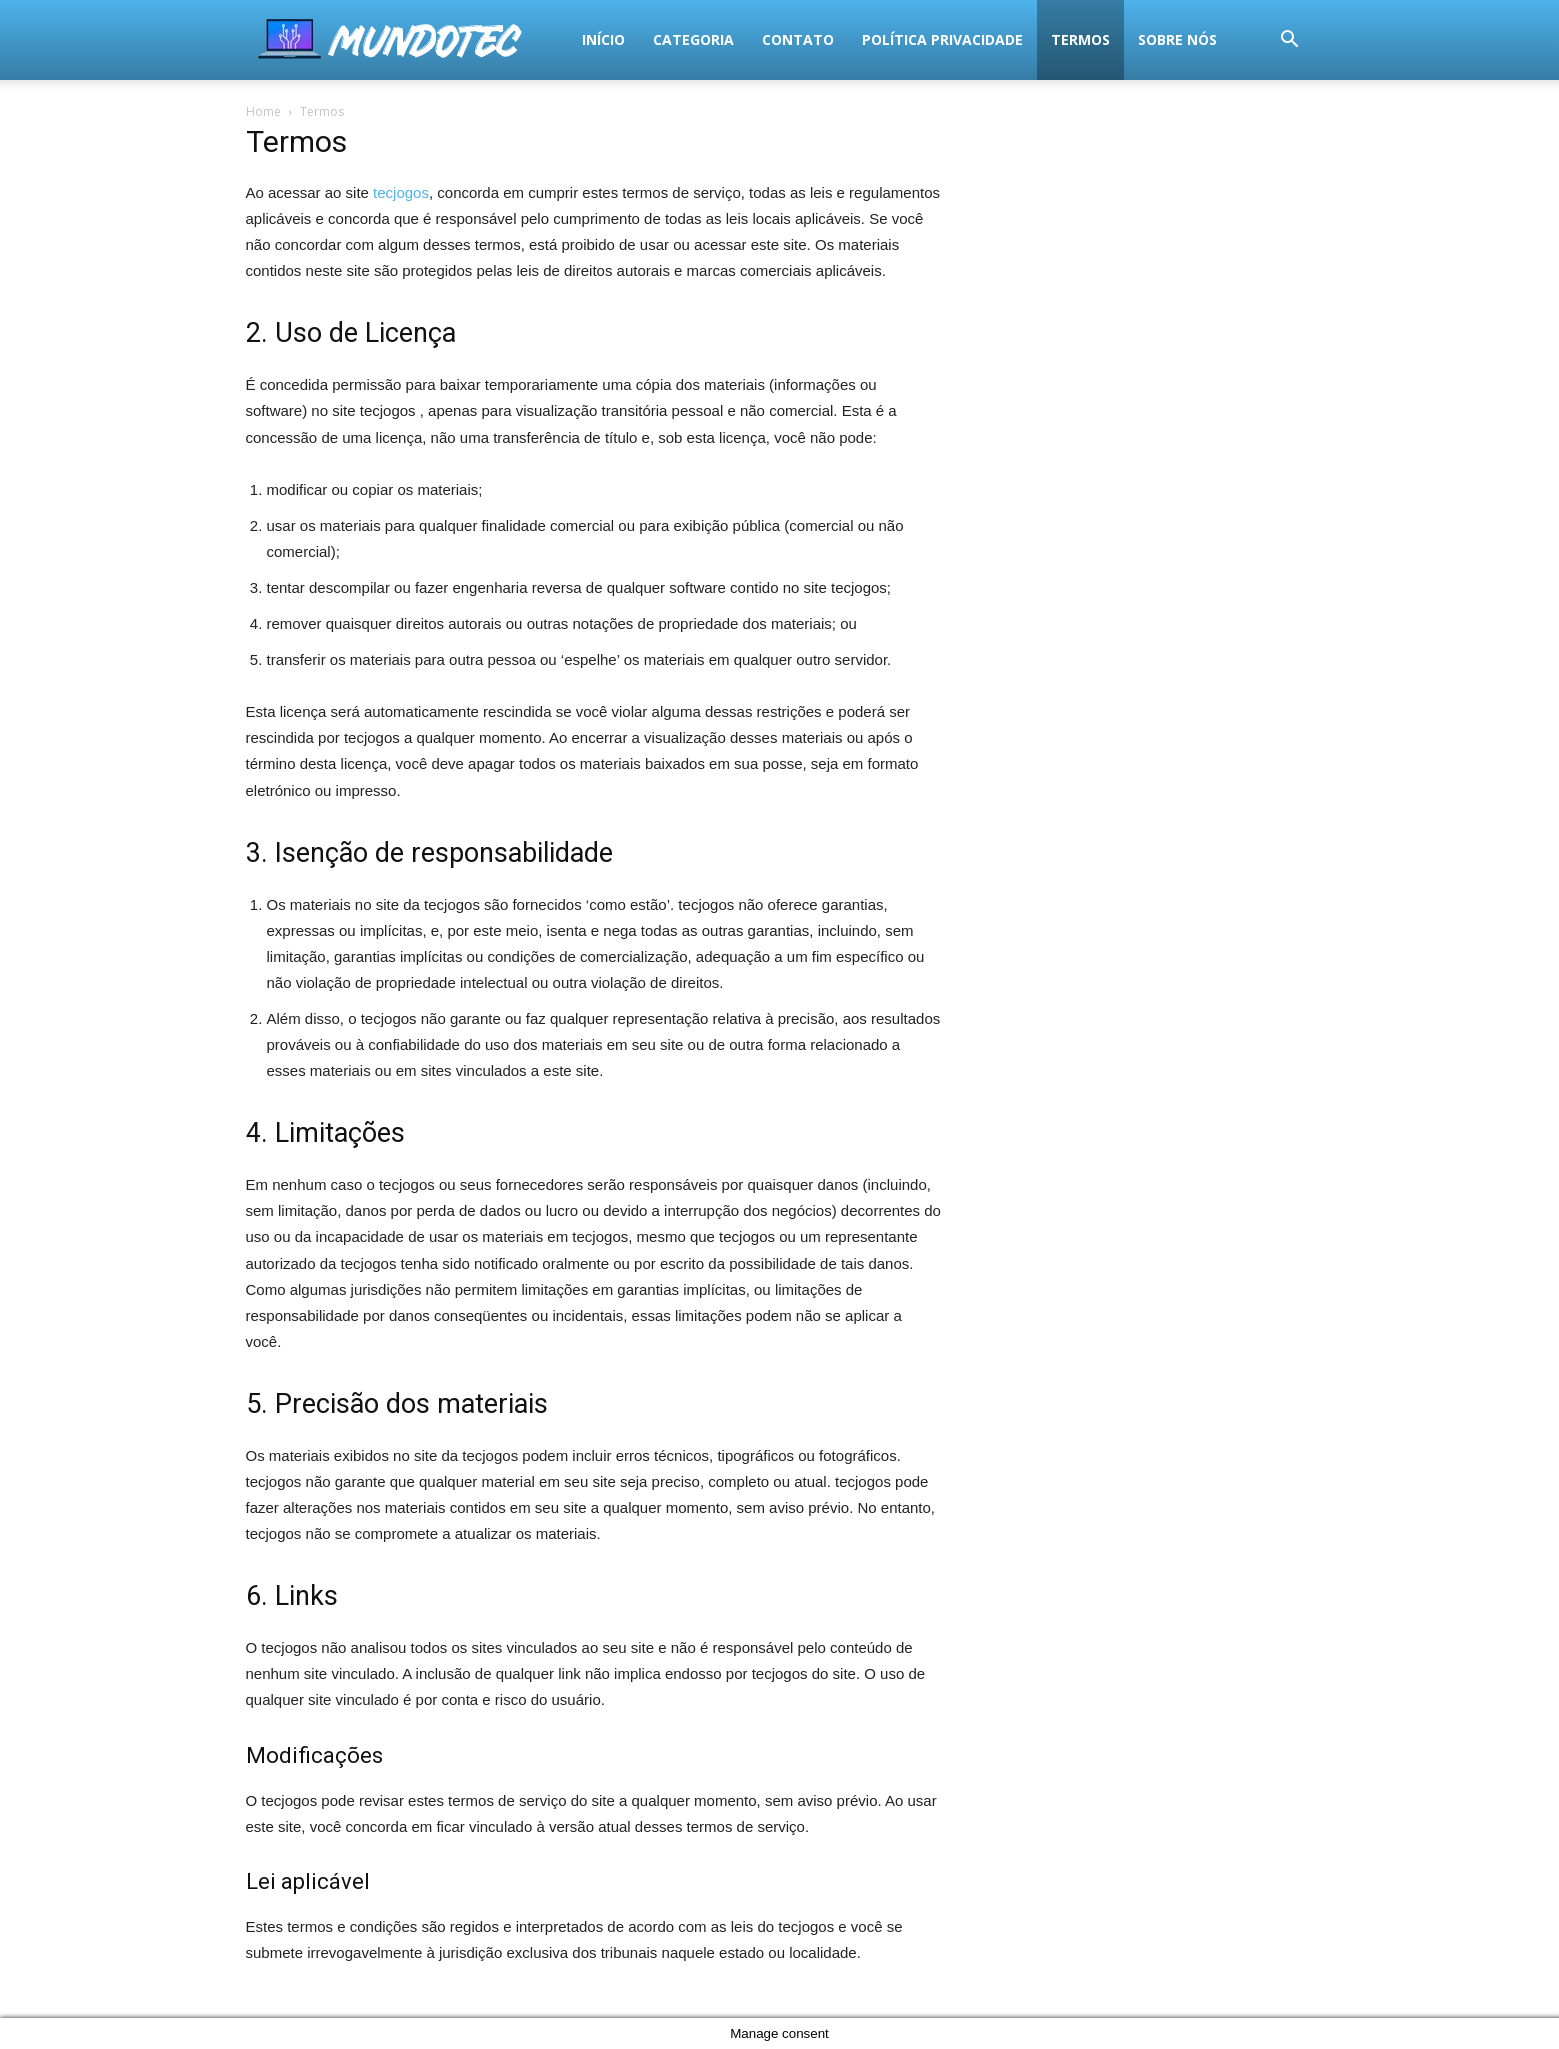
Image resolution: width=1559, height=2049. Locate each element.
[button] (1290, 41)
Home (263, 111)
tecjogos (401, 192)
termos (780, 39)
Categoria (393, 39)
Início (303, 39)
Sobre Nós (877, 39)
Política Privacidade (642, 39)
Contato (498, 39)
